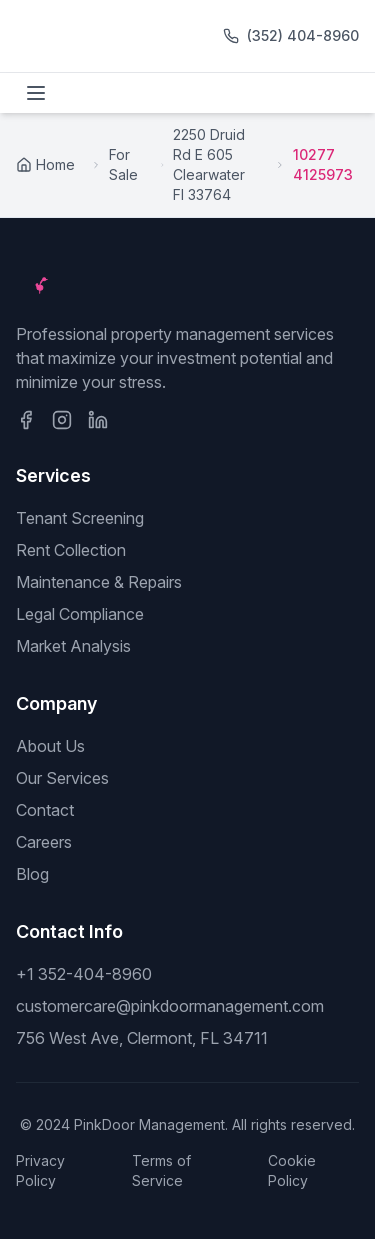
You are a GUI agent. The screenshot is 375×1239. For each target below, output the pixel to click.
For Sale (123, 164)
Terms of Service (161, 1170)
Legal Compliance (80, 614)
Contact (45, 810)
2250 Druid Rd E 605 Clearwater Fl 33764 (209, 164)
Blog (32, 874)
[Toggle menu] (36, 93)
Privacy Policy (40, 1170)
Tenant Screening (80, 518)
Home (45, 164)
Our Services (62, 778)
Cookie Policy (292, 1170)
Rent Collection (71, 550)
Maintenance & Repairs (99, 582)
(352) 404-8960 (303, 35)
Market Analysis (73, 646)
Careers (44, 842)
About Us (50, 746)
